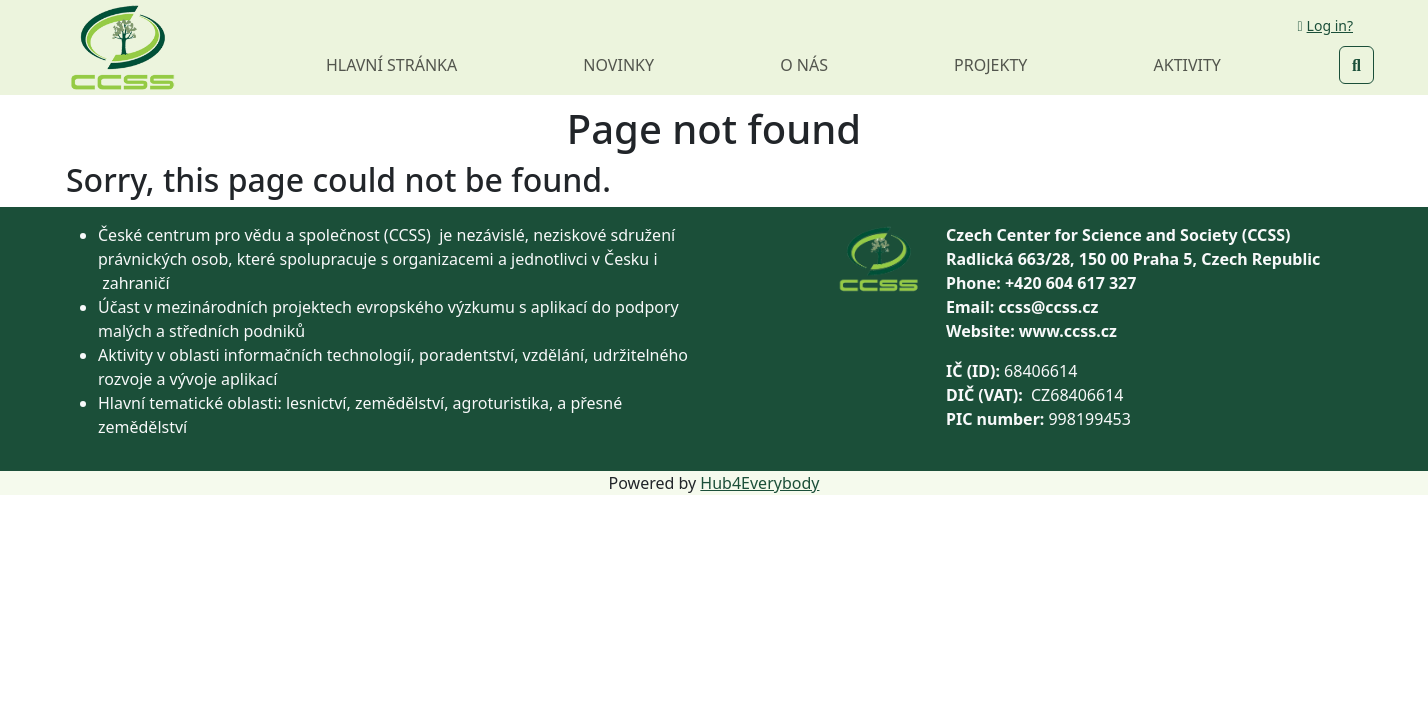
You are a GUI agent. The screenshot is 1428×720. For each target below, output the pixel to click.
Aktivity (1187, 65)
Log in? (1325, 25)
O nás (804, 65)
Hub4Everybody (759, 483)
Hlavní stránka (391, 65)
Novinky (618, 65)
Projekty (990, 65)
